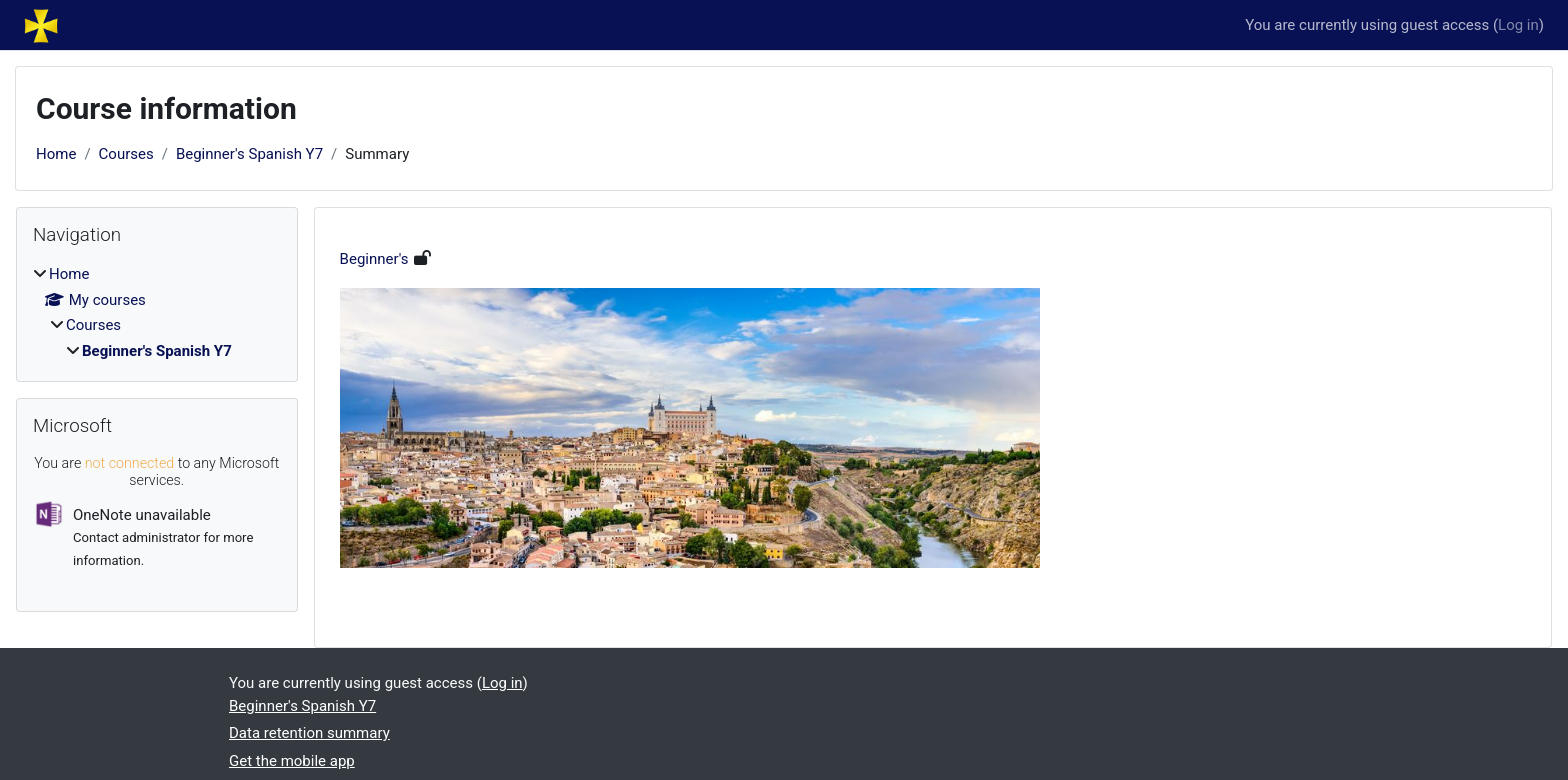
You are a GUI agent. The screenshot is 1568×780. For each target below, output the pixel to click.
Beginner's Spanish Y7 (249, 154)
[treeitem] (157, 312)
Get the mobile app (292, 761)
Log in (1518, 25)
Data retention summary (309, 733)
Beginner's (374, 259)
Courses (126, 154)
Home (56, 154)
